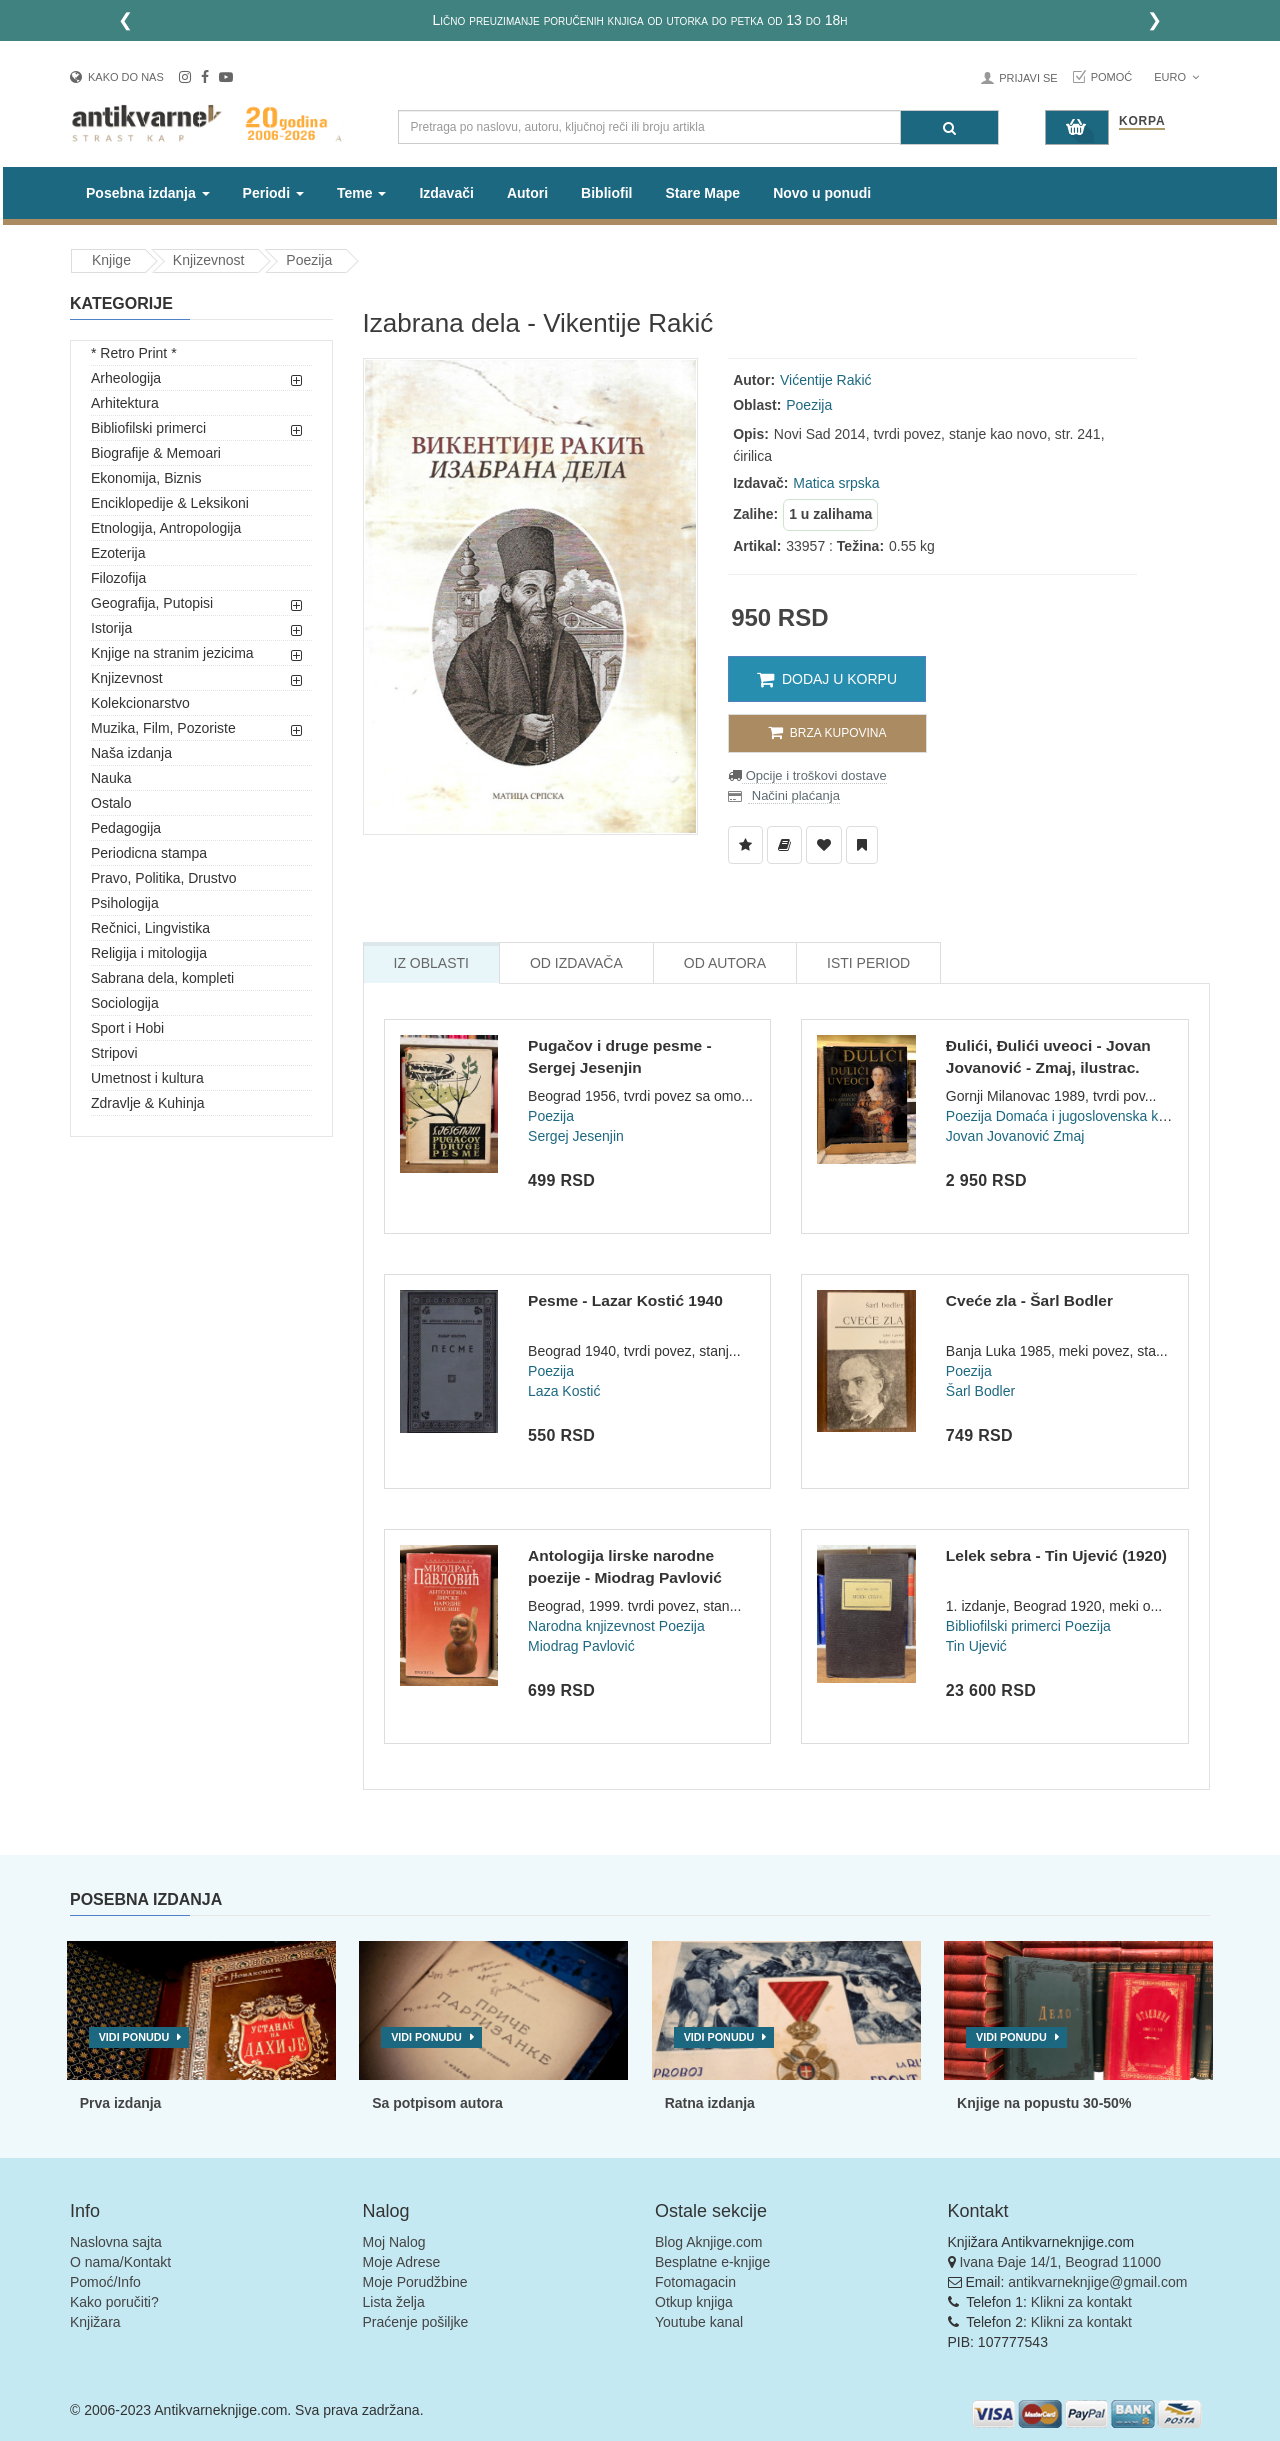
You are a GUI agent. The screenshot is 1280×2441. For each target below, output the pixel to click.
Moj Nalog (394, 2242)
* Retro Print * (134, 353)
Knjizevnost (209, 260)
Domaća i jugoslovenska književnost (1108, 1116)
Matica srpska (836, 483)
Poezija (309, 260)
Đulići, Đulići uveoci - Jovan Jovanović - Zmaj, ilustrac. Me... (1048, 1067)
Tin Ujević (976, 1646)
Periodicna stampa (149, 853)
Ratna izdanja (710, 2103)
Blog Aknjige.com (708, 2242)
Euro (1176, 77)
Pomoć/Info (105, 2282)
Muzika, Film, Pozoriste (163, 728)
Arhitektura (125, 403)
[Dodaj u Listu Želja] (745, 845)
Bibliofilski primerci (148, 428)
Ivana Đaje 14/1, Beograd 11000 (1060, 2262)
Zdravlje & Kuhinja (148, 1103)
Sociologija (125, 1003)
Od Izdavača (576, 963)
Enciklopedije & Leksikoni (170, 503)
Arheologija (126, 378)
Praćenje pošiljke (416, 2322)
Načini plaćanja (794, 795)
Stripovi (114, 1053)
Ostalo (111, 803)
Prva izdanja (121, 2103)
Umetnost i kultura (147, 1078)
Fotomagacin (695, 2282)
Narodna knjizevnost (591, 1626)
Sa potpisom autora (437, 2103)
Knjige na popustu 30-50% (1044, 2103)
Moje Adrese (402, 2262)
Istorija (111, 628)
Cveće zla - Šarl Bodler (1029, 1300)
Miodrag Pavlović (581, 1646)
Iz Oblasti (431, 963)
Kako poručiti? (114, 2302)
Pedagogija (126, 828)
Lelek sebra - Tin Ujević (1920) (1056, 1555)
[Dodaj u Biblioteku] (784, 845)
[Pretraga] (949, 127)
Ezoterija (118, 553)
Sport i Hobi (127, 1028)
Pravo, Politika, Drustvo (164, 878)
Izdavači (446, 193)
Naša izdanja (131, 753)
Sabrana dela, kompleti (162, 978)
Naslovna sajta (116, 2242)
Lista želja (394, 2302)
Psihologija (125, 903)
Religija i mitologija (149, 953)
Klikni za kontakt (1081, 2302)
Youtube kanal (699, 2322)
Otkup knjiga (694, 2302)
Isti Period (868, 963)
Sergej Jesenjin (576, 1136)
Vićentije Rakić (826, 380)
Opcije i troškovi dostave (814, 775)
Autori (527, 193)
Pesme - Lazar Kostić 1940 (625, 1300)
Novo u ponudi (822, 193)
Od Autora (725, 963)
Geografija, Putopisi (152, 603)
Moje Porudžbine (415, 2282)
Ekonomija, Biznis (146, 478)
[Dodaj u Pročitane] (862, 845)
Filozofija (118, 578)
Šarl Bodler (980, 1391)
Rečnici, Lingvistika (150, 928)
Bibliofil (606, 193)
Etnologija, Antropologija (166, 528)
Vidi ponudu (134, 2037)
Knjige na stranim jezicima (172, 653)
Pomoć (1112, 77)
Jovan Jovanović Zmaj (1015, 1136)
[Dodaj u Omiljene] (824, 845)
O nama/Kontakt (120, 2262)
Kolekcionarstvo (140, 703)
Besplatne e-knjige (712, 2262)
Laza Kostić (564, 1391)
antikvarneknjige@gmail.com (1097, 2282)
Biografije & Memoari (156, 453)
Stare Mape (702, 193)
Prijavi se (1028, 78)
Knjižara (95, 2322)
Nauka (111, 778)
